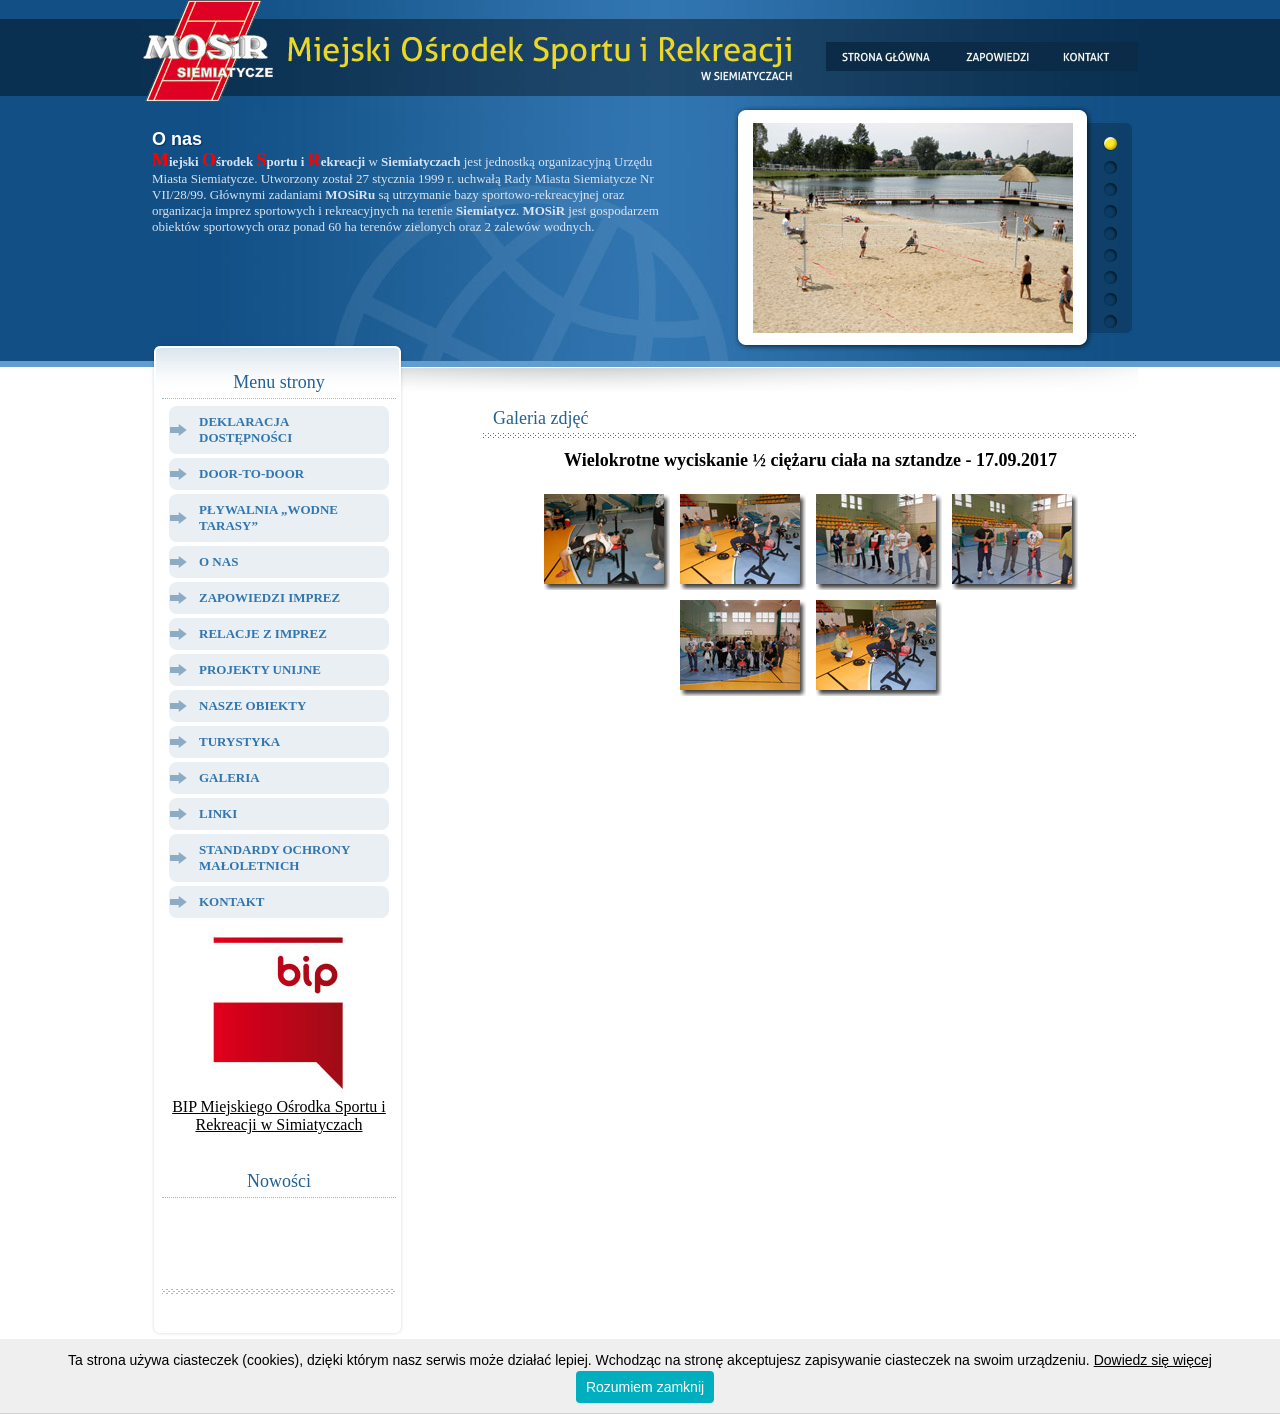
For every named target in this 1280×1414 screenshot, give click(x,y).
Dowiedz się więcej (1153, 1360)
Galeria (229, 777)
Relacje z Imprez (263, 633)
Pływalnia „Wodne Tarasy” (268, 517)
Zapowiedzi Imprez (269, 597)
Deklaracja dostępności (245, 429)
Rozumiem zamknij (645, 1387)
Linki (218, 813)
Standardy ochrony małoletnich (274, 857)
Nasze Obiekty (252, 705)
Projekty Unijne (260, 669)
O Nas (218, 561)
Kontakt (232, 901)
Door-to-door (251, 473)
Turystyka (239, 741)
